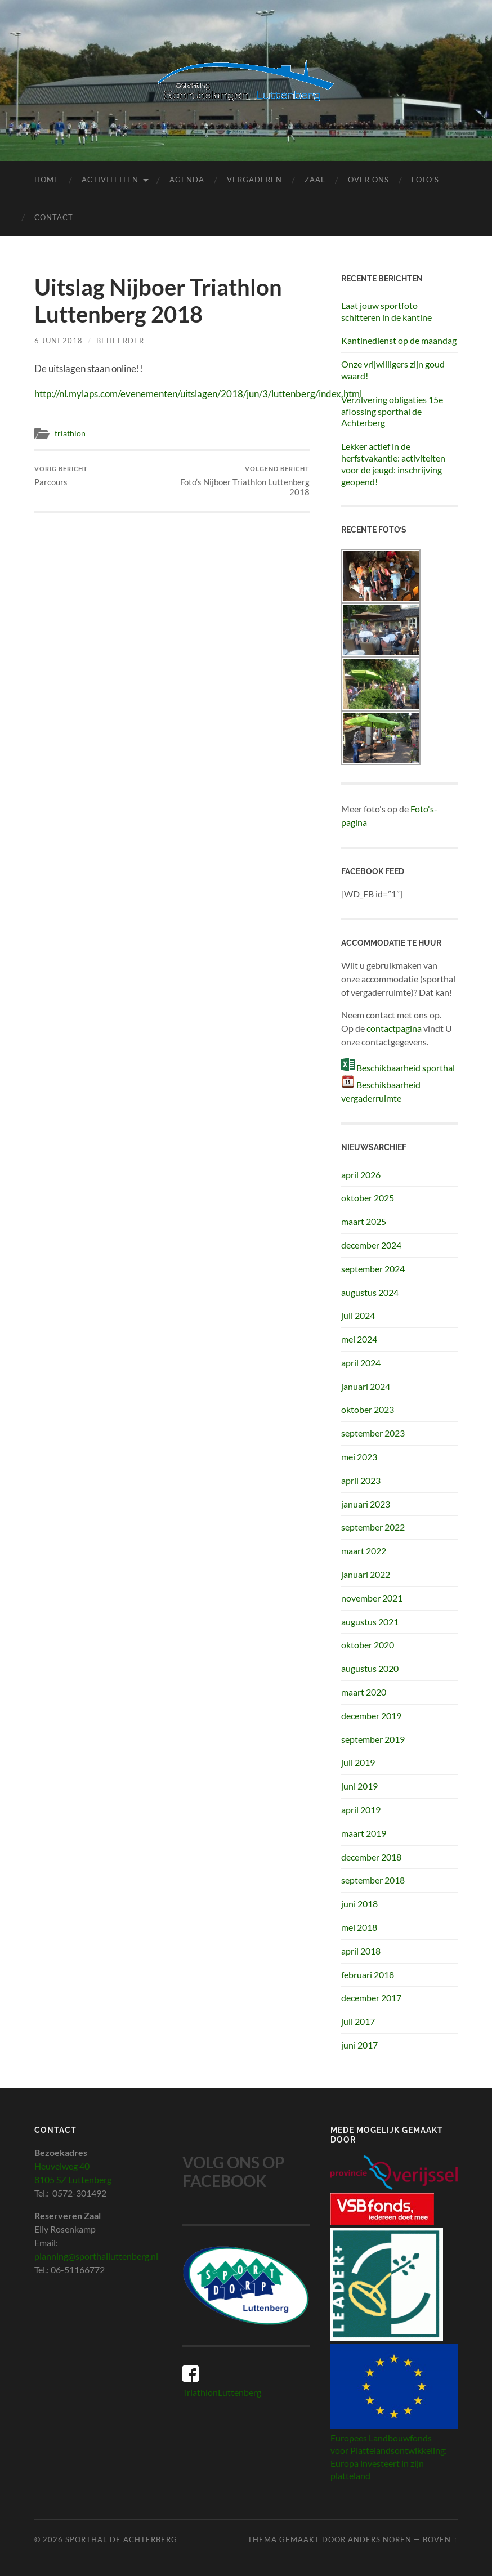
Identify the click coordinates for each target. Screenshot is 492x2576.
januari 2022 (365, 1574)
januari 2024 (365, 1386)
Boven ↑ (440, 2539)
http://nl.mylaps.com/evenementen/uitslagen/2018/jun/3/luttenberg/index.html (198, 394)
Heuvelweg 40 (62, 2166)
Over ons (368, 179)
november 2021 (371, 1598)
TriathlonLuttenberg (221, 2392)
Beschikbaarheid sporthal (405, 1067)
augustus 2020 (370, 1668)
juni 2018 (359, 1903)
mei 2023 (359, 1456)
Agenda (186, 179)
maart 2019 (363, 1833)
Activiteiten (110, 179)
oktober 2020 (367, 1644)
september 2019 (373, 1739)
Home (46, 179)
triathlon (70, 433)
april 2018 (361, 1951)
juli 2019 (358, 1762)
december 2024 (371, 1245)
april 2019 (361, 1809)
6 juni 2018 (58, 340)
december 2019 (371, 1715)
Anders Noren (380, 2539)
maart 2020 (363, 1692)
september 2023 (373, 1433)
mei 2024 (359, 1339)
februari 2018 (367, 1974)
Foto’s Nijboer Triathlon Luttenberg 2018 (242, 481)
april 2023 (361, 1480)
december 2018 (371, 1857)
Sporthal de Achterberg (121, 2539)
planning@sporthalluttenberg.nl (96, 2256)
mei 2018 (359, 1927)
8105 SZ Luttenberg (72, 2179)
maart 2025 (363, 1221)
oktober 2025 (367, 1197)
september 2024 (373, 1268)
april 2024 (361, 1362)
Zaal (315, 179)
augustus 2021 (370, 1621)
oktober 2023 (367, 1409)
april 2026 (361, 1174)
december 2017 (371, 1997)
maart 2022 (363, 1550)
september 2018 (373, 1880)
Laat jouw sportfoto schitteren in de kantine (386, 311)
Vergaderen (254, 179)
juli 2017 (358, 2021)
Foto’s (425, 179)
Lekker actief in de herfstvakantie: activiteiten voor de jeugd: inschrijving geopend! (393, 463)
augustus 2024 (370, 1292)
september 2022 (373, 1527)
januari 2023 (365, 1504)
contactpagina (394, 1028)
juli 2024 (358, 1315)
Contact (53, 217)
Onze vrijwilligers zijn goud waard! (393, 370)
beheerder (120, 340)
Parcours (61, 476)
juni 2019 (359, 1786)
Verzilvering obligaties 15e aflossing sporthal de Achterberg (392, 411)
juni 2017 (359, 2045)
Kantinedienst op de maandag (399, 340)
